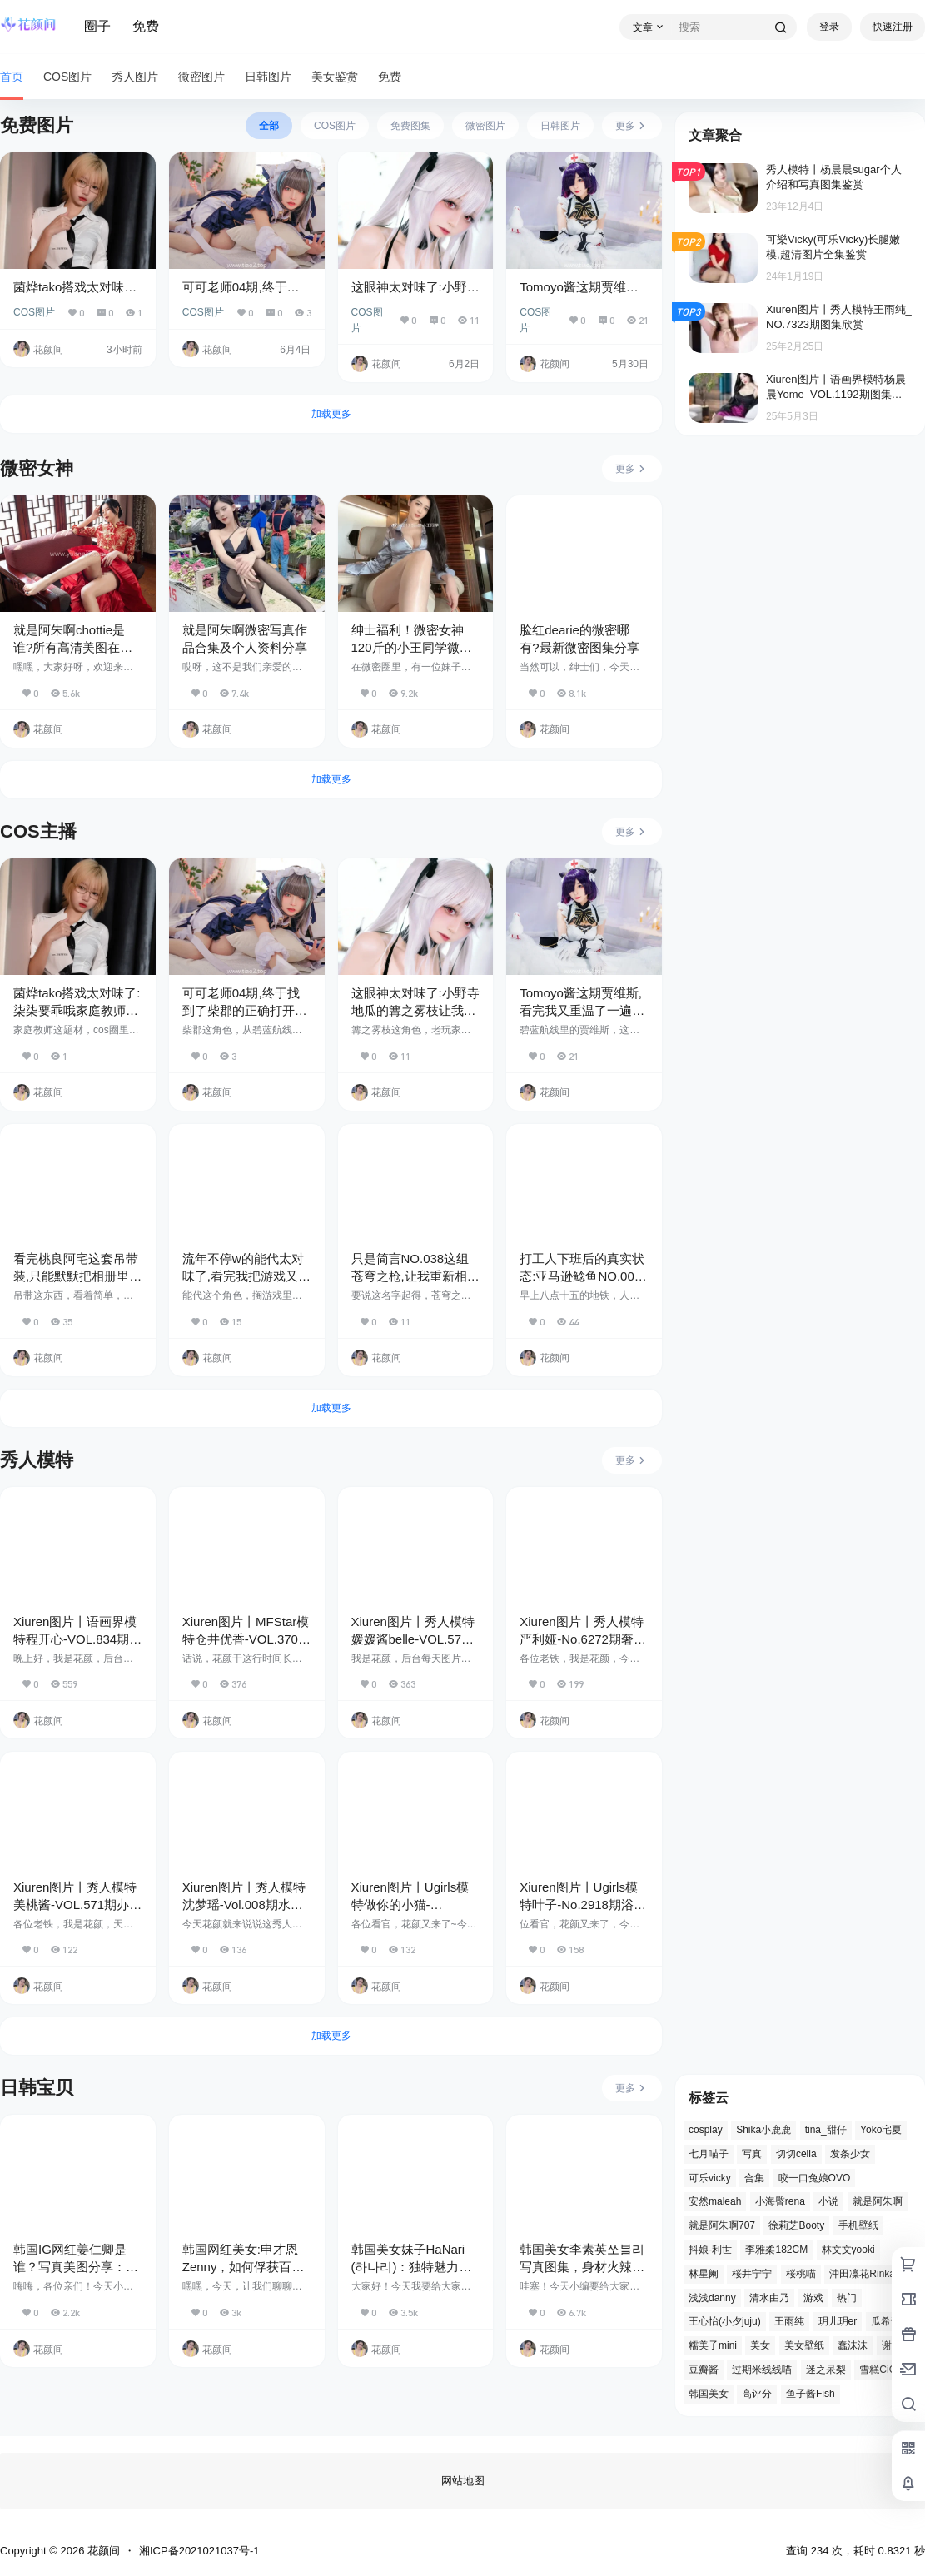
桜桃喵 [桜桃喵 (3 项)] (801, 2274)
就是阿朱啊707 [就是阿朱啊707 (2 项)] (722, 2225)
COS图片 (34, 312)
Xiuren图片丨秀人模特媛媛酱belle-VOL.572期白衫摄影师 (413, 1638)
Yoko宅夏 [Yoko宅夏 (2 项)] (881, 2130)
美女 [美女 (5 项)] (760, 2345)
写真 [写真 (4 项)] (752, 2154)
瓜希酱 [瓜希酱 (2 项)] (886, 2322)
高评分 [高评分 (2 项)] (757, 2393)
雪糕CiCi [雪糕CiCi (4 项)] (878, 2369)
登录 (829, 26)
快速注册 (893, 26)
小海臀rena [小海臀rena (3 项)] (780, 2202)
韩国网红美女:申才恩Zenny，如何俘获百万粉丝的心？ (243, 2266)
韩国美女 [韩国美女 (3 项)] (709, 2393)
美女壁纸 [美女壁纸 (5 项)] (804, 2345)
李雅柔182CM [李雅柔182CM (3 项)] (776, 2249)
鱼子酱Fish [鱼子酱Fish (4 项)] (810, 2393)
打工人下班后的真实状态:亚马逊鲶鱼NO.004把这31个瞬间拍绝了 (582, 1275)
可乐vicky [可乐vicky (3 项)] (710, 2178)
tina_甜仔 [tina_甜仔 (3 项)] (826, 2130)
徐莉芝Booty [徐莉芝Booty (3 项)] (796, 2225)
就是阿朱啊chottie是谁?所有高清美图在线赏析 (72, 647)
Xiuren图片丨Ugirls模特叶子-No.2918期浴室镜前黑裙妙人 (583, 1904)
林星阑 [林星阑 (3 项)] (704, 2274)
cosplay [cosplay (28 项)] (706, 2130)
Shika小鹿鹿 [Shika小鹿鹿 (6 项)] (763, 2130)
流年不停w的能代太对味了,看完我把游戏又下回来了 (246, 1275)
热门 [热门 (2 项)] (847, 2298)
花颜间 (102, 2550)
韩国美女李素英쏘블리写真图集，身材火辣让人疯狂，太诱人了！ (582, 2266)
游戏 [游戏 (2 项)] (813, 2298)
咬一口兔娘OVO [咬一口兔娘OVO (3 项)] (814, 2178)
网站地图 (463, 2480)
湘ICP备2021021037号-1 (199, 2550)
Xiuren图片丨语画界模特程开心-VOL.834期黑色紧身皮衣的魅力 (77, 1638)
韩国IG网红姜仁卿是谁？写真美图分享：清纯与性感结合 (75, 2266)
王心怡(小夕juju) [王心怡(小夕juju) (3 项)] (725, 2322)
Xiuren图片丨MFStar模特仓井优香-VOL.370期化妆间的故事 (246, 1638)
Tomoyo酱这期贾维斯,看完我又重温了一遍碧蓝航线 (582, 1010)
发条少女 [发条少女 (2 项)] (850, 2154)
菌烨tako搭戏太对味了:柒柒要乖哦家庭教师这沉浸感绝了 (77, 1010)
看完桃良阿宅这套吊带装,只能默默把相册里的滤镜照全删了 (77, 1275)
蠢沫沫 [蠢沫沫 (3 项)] (853, 2345)
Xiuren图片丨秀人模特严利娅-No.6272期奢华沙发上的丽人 (583, 1638)
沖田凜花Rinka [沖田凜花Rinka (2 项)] (862, 2274)
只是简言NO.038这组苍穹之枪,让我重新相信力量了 (415, 1275)
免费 (145, 26)
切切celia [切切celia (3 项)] (796, 2154)
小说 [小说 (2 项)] (828, 2202)
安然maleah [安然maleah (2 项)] (715, 2202)
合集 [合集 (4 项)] (754, 2178)
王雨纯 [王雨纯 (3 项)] (789, 2322)
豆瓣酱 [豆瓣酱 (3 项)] (704, 2369)
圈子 (97, 26)
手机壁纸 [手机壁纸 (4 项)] (858, 2225)
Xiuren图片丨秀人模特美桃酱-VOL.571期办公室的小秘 (77, 1904)
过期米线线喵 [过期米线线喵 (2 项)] (762, 2369)
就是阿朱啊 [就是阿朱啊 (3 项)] (878, 2202)
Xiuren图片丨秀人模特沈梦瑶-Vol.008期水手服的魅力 (244, 1904)
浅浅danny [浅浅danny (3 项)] (712, 2298)
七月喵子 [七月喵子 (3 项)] (709, 2154)
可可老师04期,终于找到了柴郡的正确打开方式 (244, 1010)
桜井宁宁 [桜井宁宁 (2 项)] (752, 2274)
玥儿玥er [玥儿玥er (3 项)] (838, 2322)
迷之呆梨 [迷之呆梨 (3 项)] (826, 2369)
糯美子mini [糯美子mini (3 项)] (713, 2345)
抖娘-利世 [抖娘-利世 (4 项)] (710, 2249)
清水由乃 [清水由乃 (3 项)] (769, 2298)
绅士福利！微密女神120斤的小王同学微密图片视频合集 (411, 647)
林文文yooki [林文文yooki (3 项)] (848, 2249)
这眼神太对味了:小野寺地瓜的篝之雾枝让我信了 (415, 1010)
